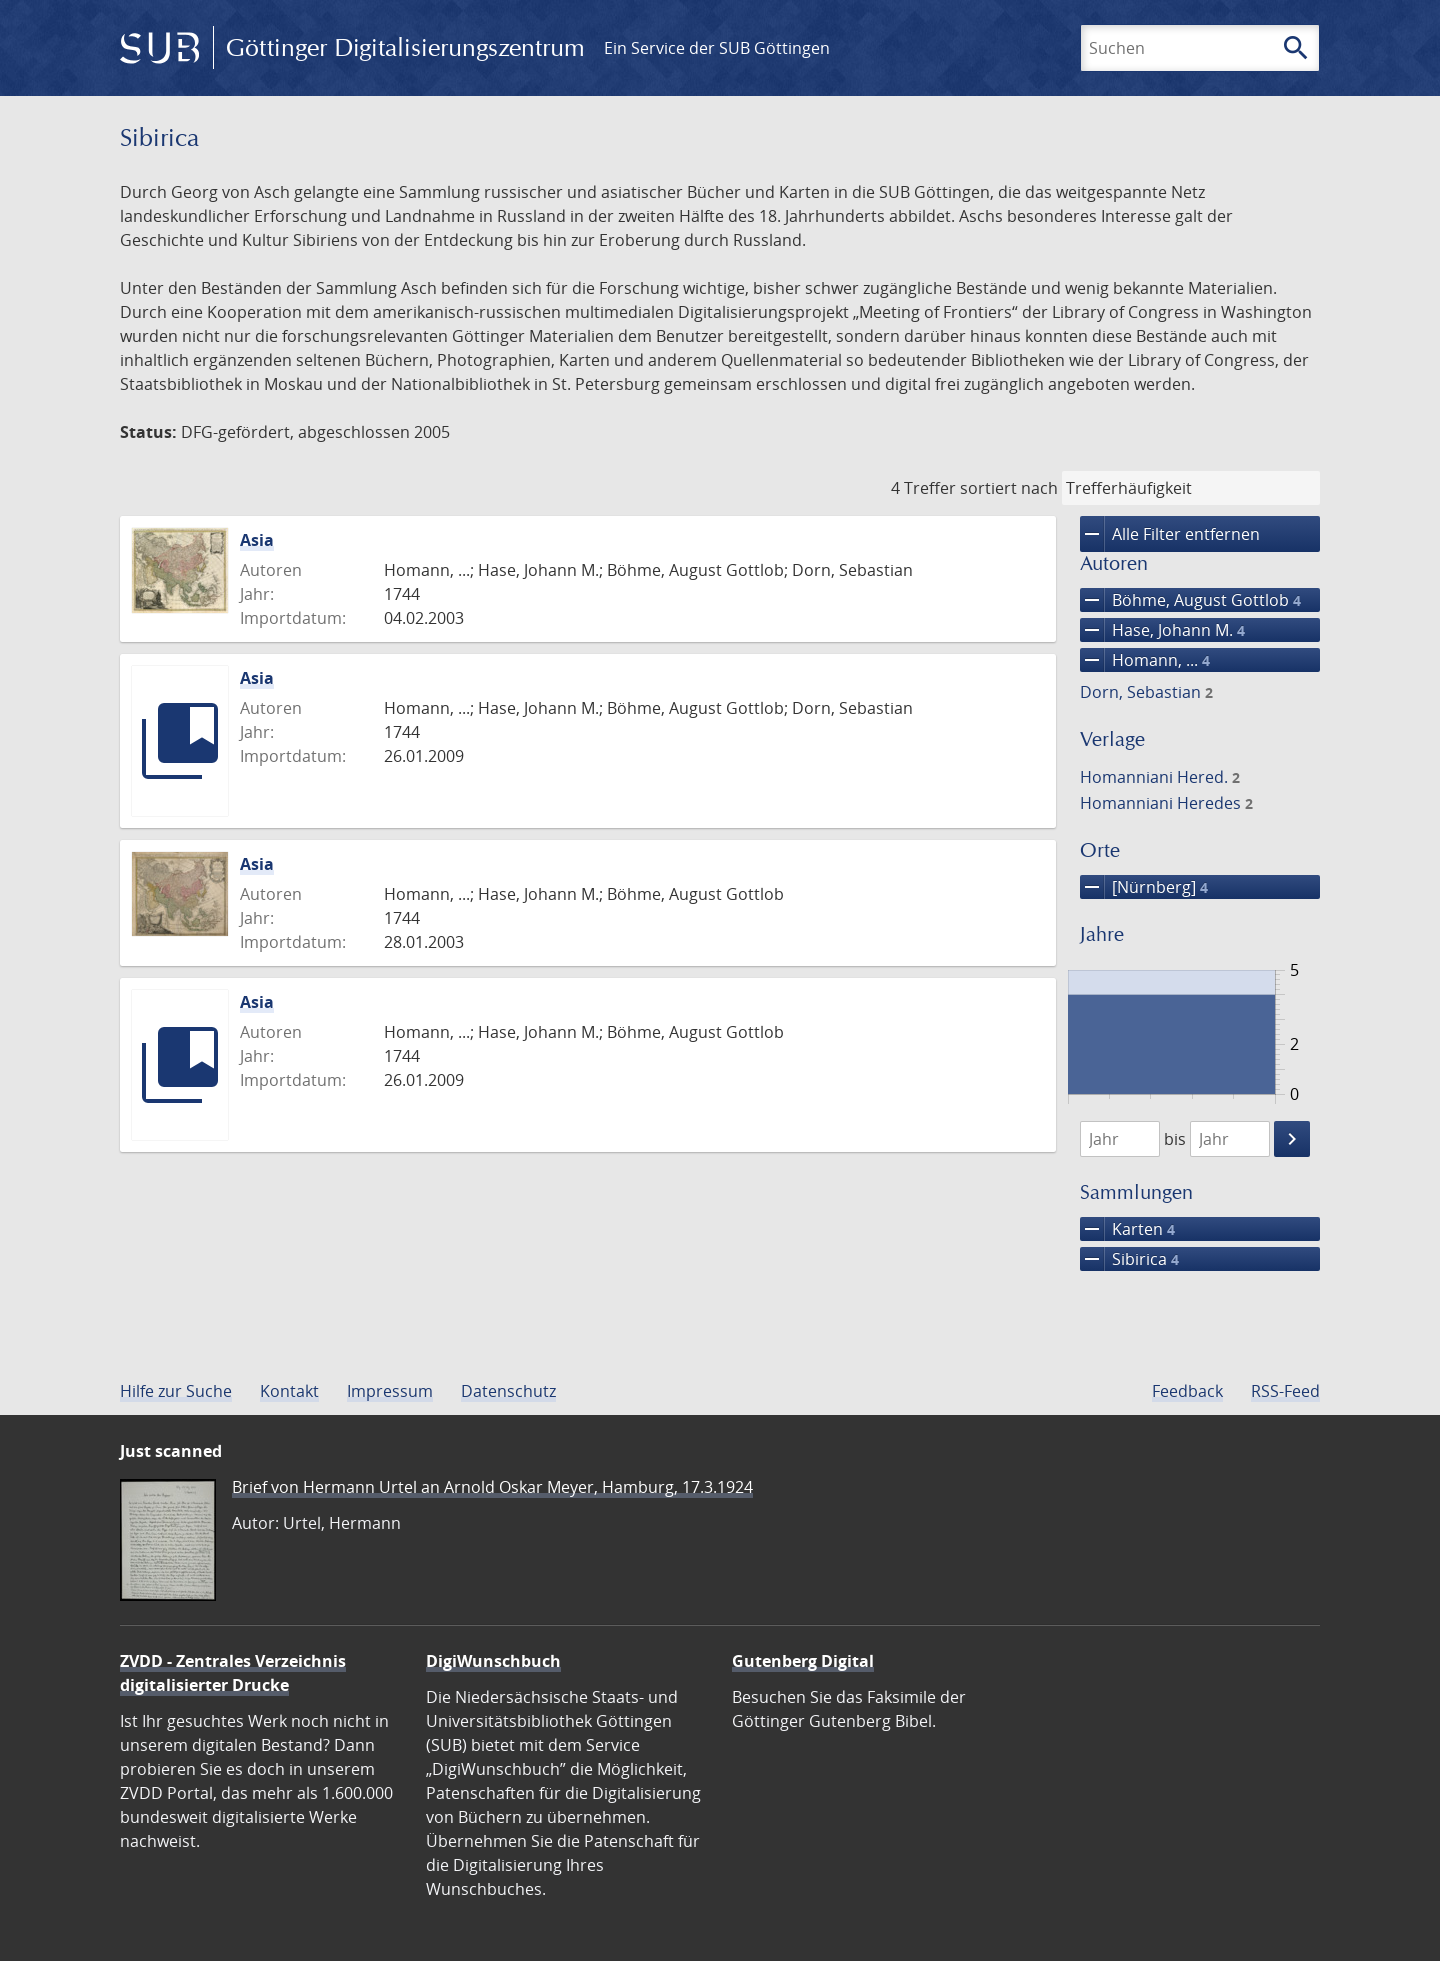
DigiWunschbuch (493, 1661)
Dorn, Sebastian (1146, 692)
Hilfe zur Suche (176, 1391)
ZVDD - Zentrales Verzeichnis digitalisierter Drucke (233, 1673)
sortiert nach (1009, 488)
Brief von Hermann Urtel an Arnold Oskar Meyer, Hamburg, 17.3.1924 (492, 1487)
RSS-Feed (1285, 1391)
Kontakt (289, 1391)
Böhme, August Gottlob (1190, 600)
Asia (257, 540)
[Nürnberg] (1144, 887)
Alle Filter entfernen (1170, 534)
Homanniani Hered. (1160, 777)
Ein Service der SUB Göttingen (717, 48)
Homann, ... (1145, 660)
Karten (1127, 1229)
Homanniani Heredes (1166, 803)
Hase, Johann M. (1162, 630)
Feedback (1187, 1391)
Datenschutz (508, 1391)
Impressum (390, 1391)
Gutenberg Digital (803, 1661)
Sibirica (1129, 1259)
